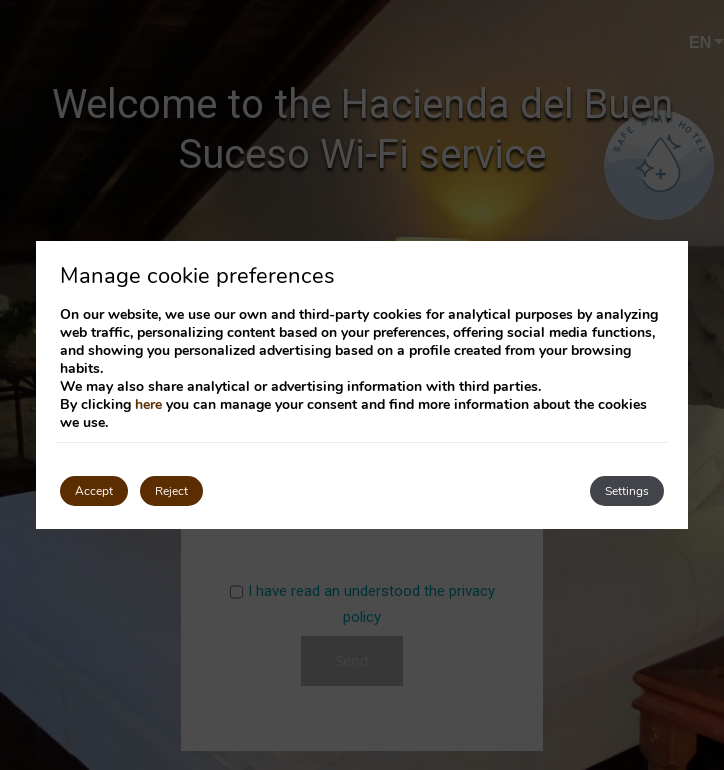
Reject (171, 491)
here (148, 404)
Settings (627, 491)
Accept (94, 491)
